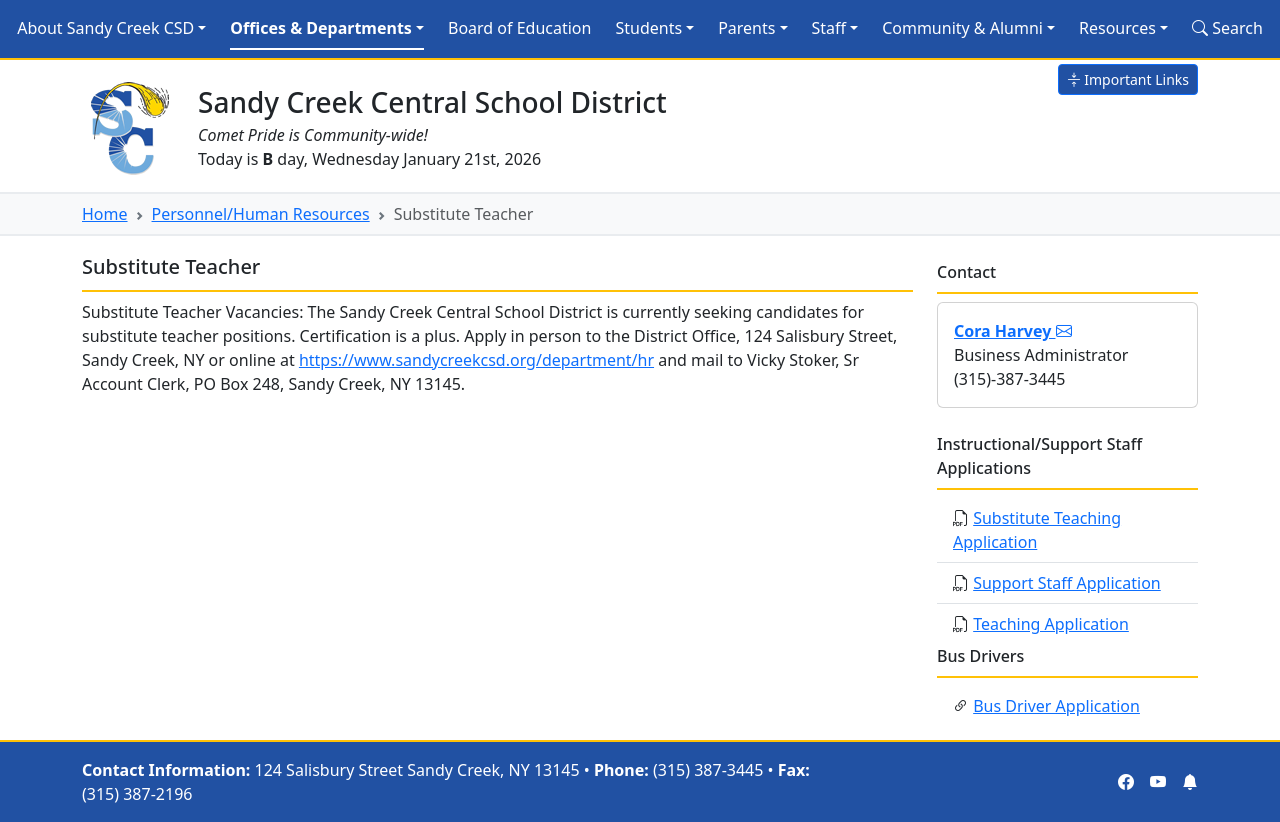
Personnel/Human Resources (261, 214)
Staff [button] (829, 28)
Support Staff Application (1067, 583)
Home (105, 214)
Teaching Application (1051, 624)
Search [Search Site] (1227, 28)
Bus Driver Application (1056, 706)
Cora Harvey (1013, 331)
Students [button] (648, 28)
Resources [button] (1117, 28)
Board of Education (519, 28)
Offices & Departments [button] (321, 28)
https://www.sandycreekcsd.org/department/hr (476, 360)
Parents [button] (746, 28)
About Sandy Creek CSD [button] (105, 28)
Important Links (1128, 79)
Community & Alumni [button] (962, 28)
